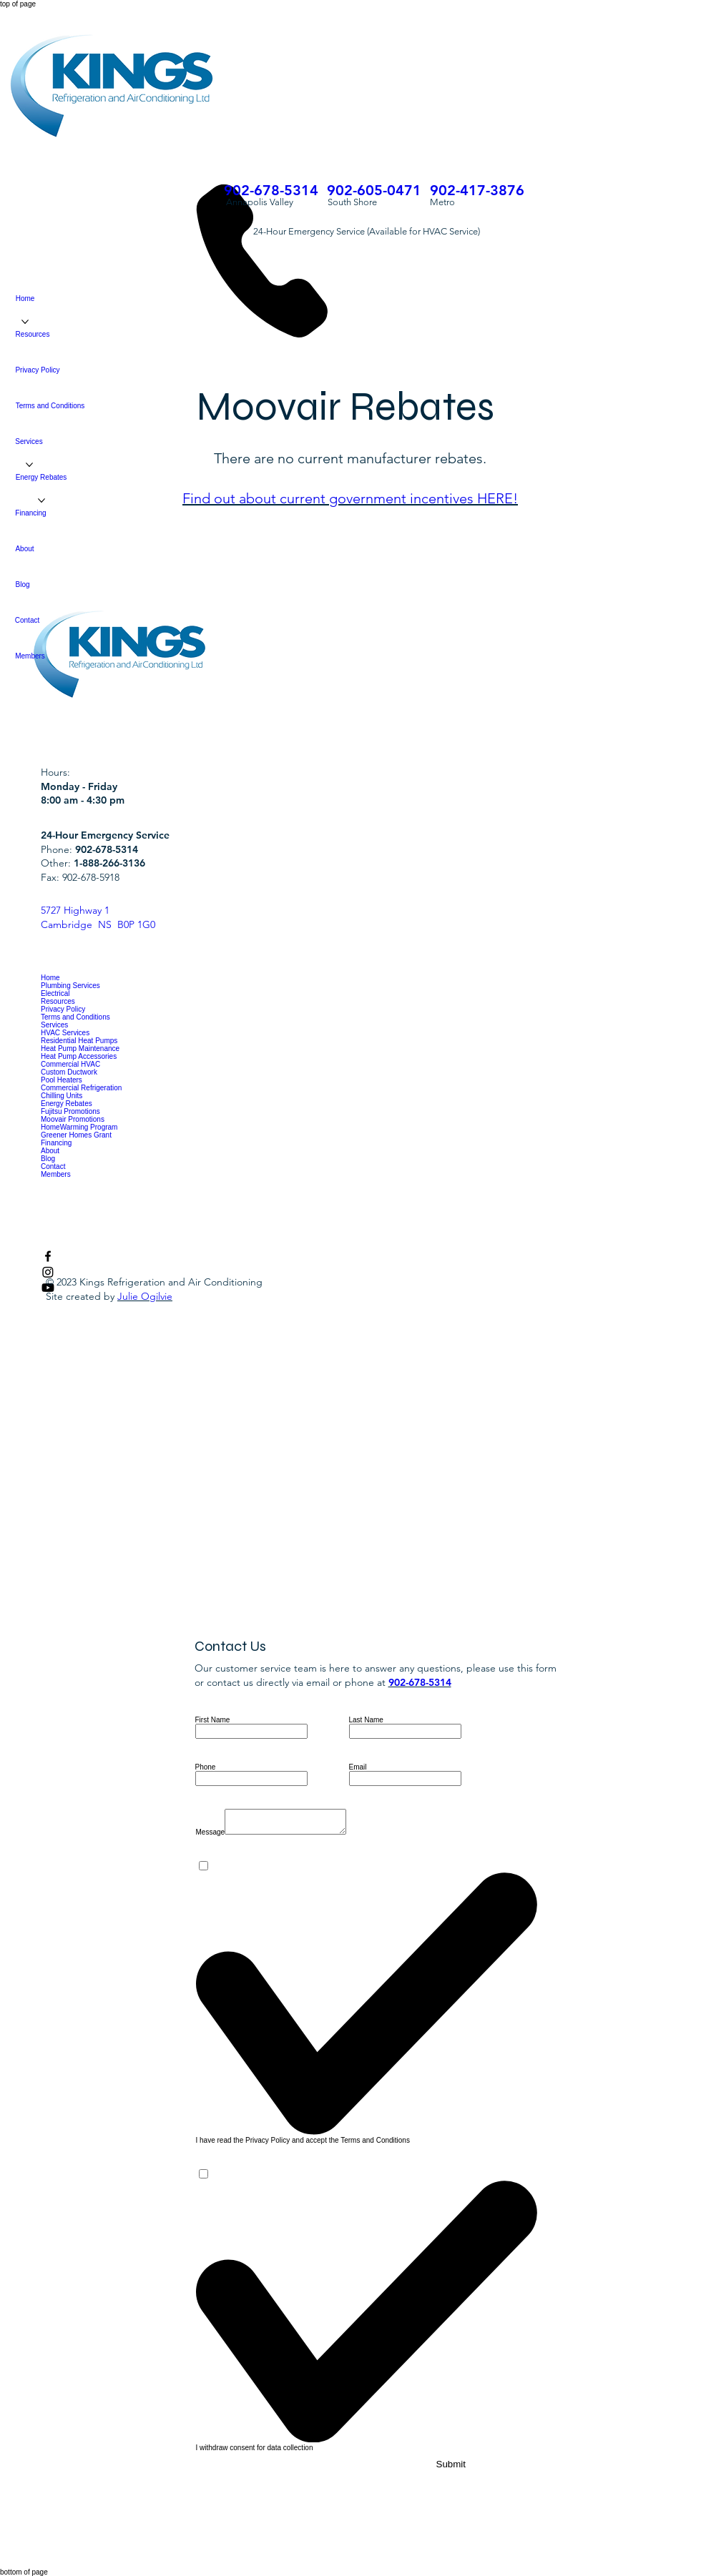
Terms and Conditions (75, 1017)
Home (50, 978)
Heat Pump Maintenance (80, 1048)
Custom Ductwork (69, 1072)
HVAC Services (65, 1033)
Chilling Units (61, 1096)
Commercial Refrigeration (81, 1088)
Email (358, 1767)
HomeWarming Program (79, 1127)
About (50, 1151)
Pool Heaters (61, 1080)
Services (54, 1025)
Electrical (55, 993)
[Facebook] (48, 1261)
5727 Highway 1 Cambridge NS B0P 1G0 (98, 917)
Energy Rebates (66, 1103)
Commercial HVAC (70, 1064)
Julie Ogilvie (144, 1296)
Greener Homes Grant (76, 1135)
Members (56, 1174)
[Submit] (451, 2464)
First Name (212, 1720)
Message (210, 1832)
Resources (58, 1001)
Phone (205, 1767)
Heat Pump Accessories (79, 1056)
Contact (53, 1166)
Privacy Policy (63, 1009)
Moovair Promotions (72, 1119)
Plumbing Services (70, 986)
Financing (56, 1143)
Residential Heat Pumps (79, 1041)
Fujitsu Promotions (70, 1111)
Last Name (366, 1720)
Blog (48, 1159)
